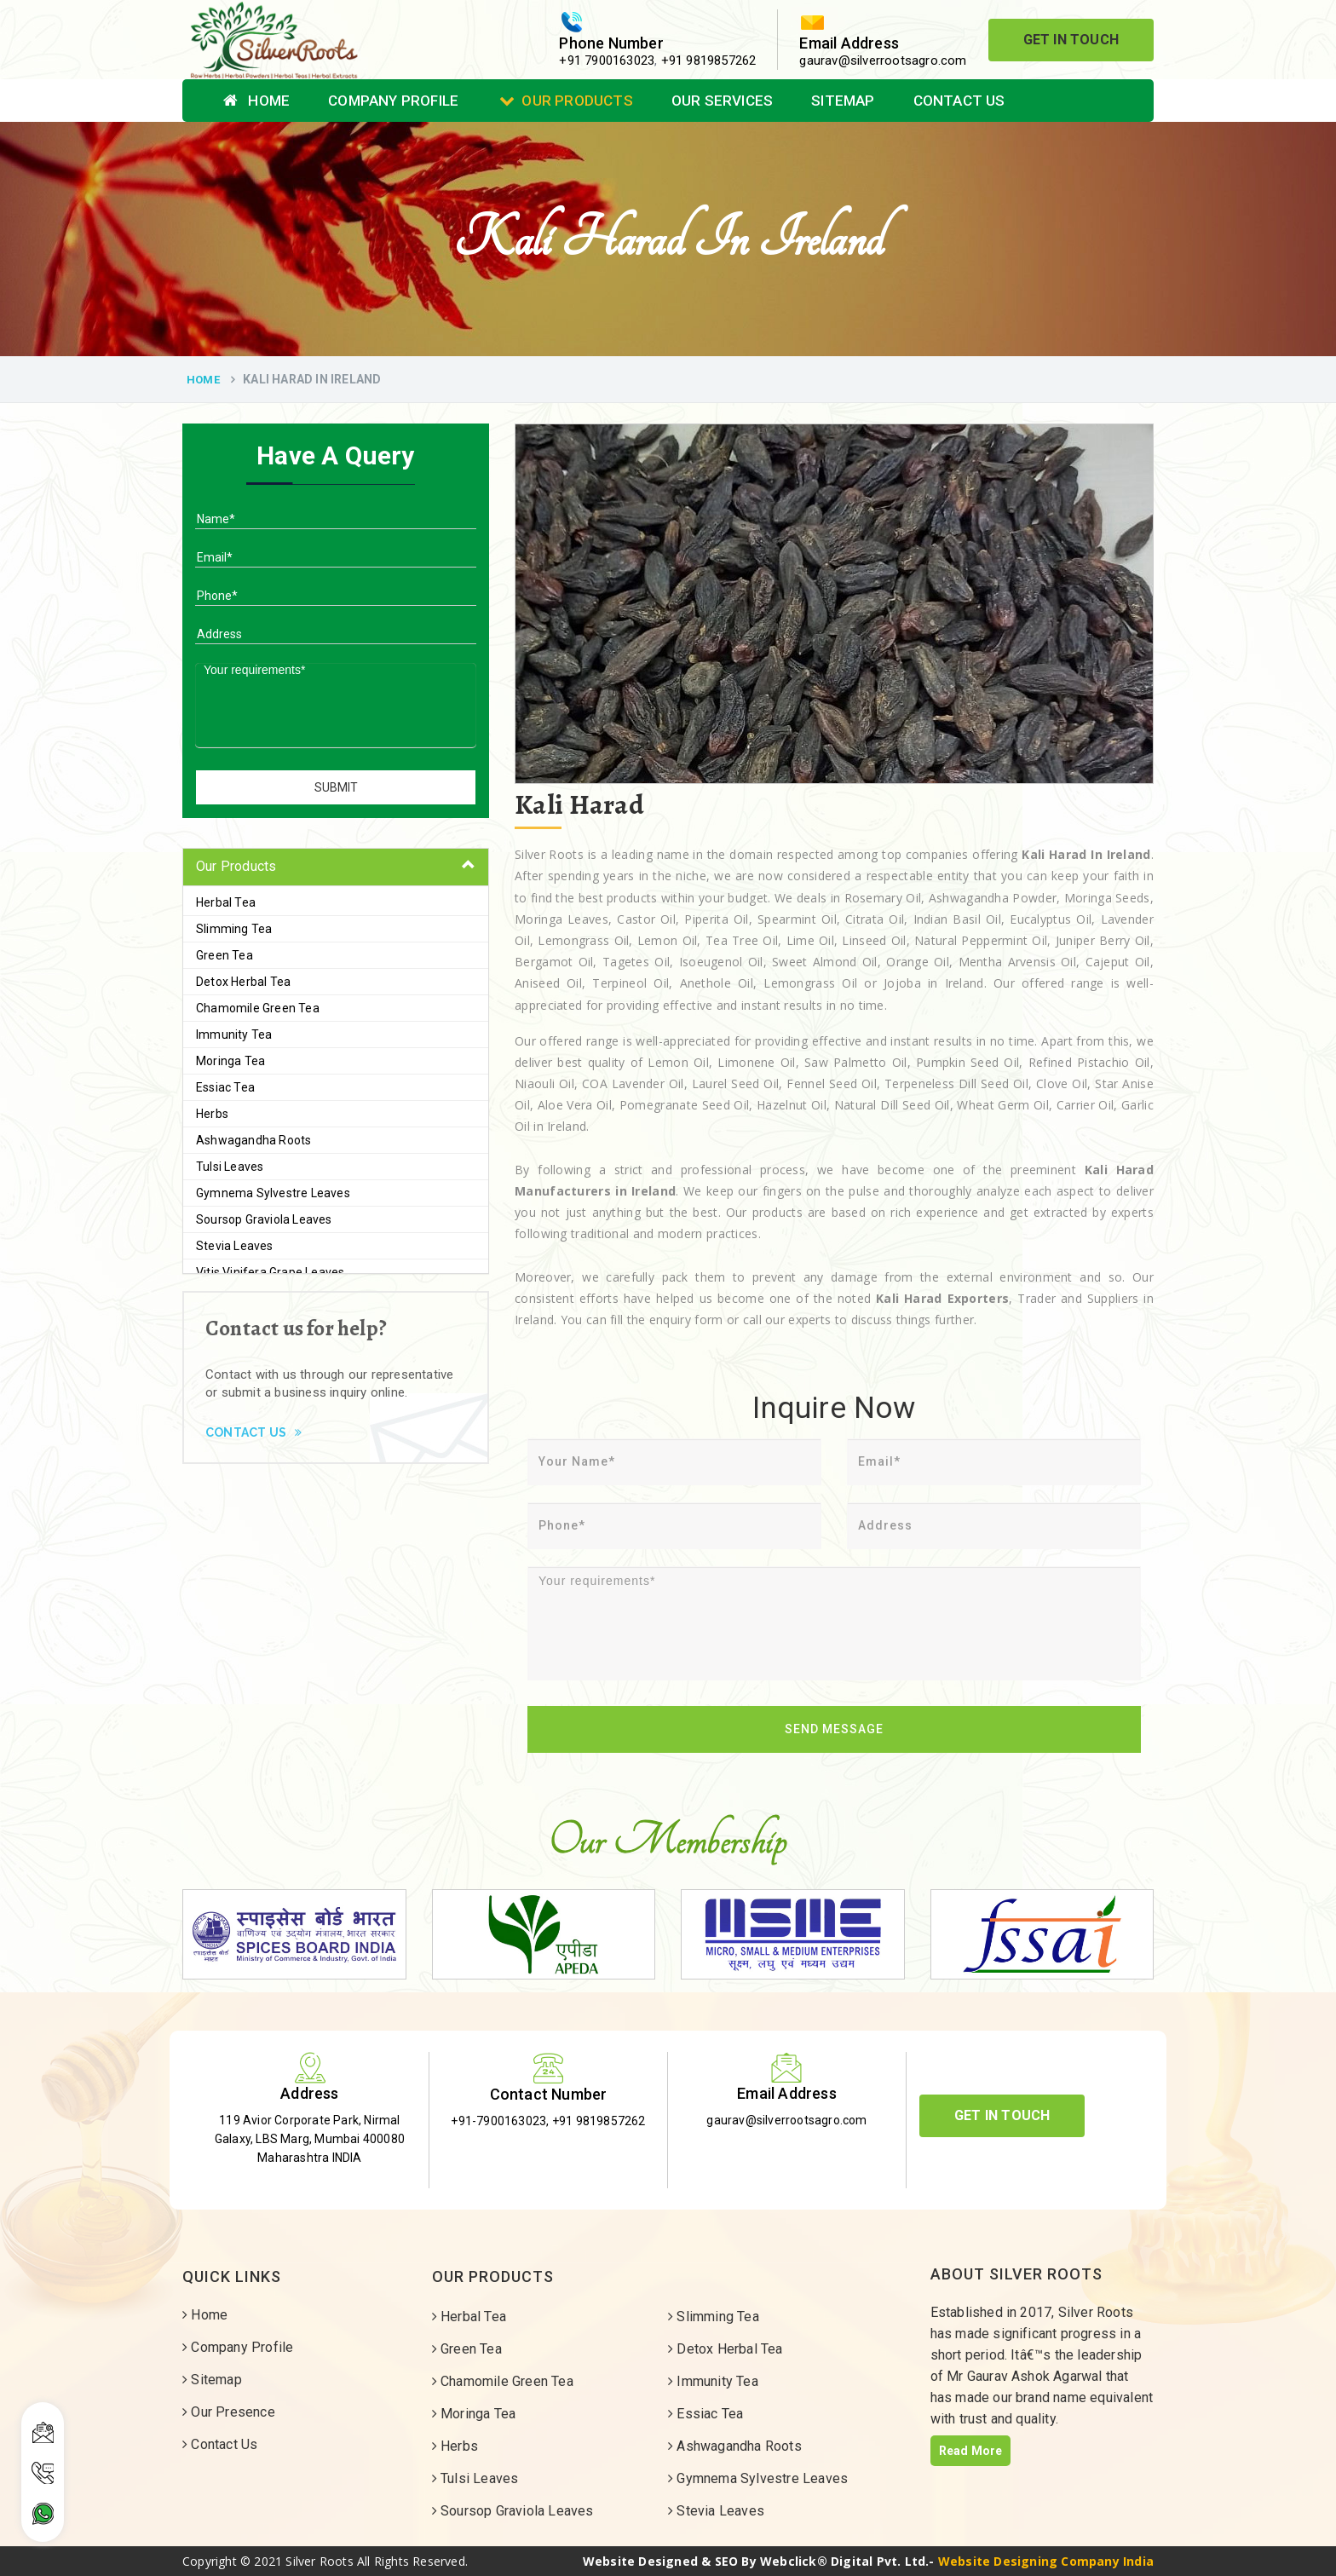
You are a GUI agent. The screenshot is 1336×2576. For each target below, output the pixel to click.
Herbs (212, 1114)
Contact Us (959, 100)
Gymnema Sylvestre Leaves (273, 1193)
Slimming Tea (234, 929)
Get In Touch (1071, 40)
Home (256, 100)
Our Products (566, 100)
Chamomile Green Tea (258, 1008)
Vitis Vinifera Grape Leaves (270, 1272)
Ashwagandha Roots (253, 1140)
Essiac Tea (225, 1087)
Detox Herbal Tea (243, 981)
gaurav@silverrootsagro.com (882, 60)
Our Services (722, 100)
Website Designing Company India (1046, 2561)
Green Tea (224, 955)
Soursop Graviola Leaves (264, 1219)
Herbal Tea (226, 902)
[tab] (335, 867)
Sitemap (842, 100)
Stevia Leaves (235, 1246)
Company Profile (393, 100)
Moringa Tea (230, 1061)
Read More (971, 2451)
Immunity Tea (234, 1034)
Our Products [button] (236, 866)
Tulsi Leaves (229, 1166)
